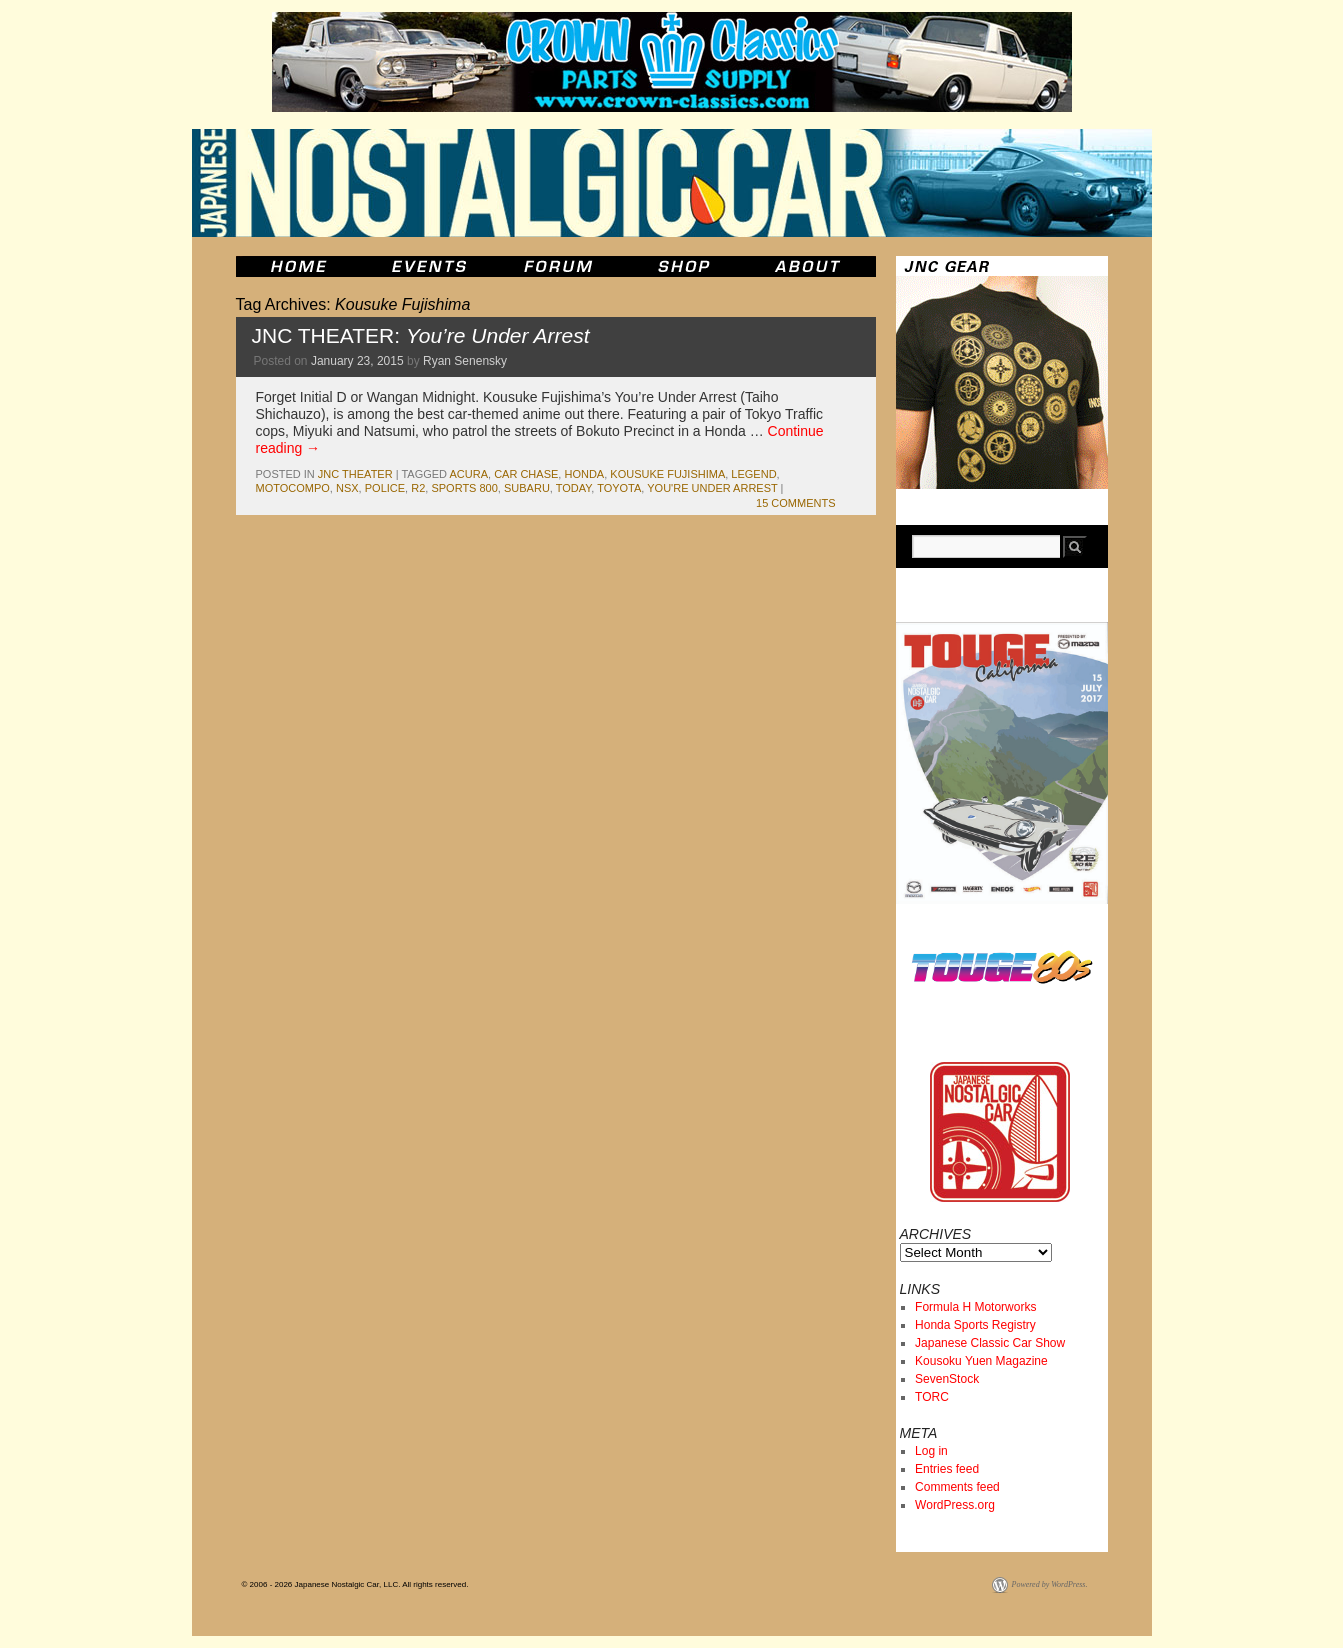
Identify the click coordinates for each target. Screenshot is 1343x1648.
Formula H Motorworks (975, 1307)
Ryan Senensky (465, 361)
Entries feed (947, 1469)
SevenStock (947, 1379)
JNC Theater (355, 474)
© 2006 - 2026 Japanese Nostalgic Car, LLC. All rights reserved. (355, 1584)
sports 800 (464, 488)
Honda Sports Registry (975, 1325)
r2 (418, 488)
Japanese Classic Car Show (990, 1343)
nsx (347, 488)
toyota (619, 488)
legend (753, 474)
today (573, 488)
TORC (932, 1397)
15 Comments (795, 503)
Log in (931, 1451)
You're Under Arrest (712, 488)
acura (469, 474)
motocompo (293, 488)
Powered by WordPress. (1050, 1584)
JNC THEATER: (421, 335)
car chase (526, 474)
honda (584, 474)
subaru (527, 488)
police (385, 488)
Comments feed (957, 1487)
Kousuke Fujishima (667, 474)
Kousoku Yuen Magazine (981, 1361)
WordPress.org (955, 1505)
